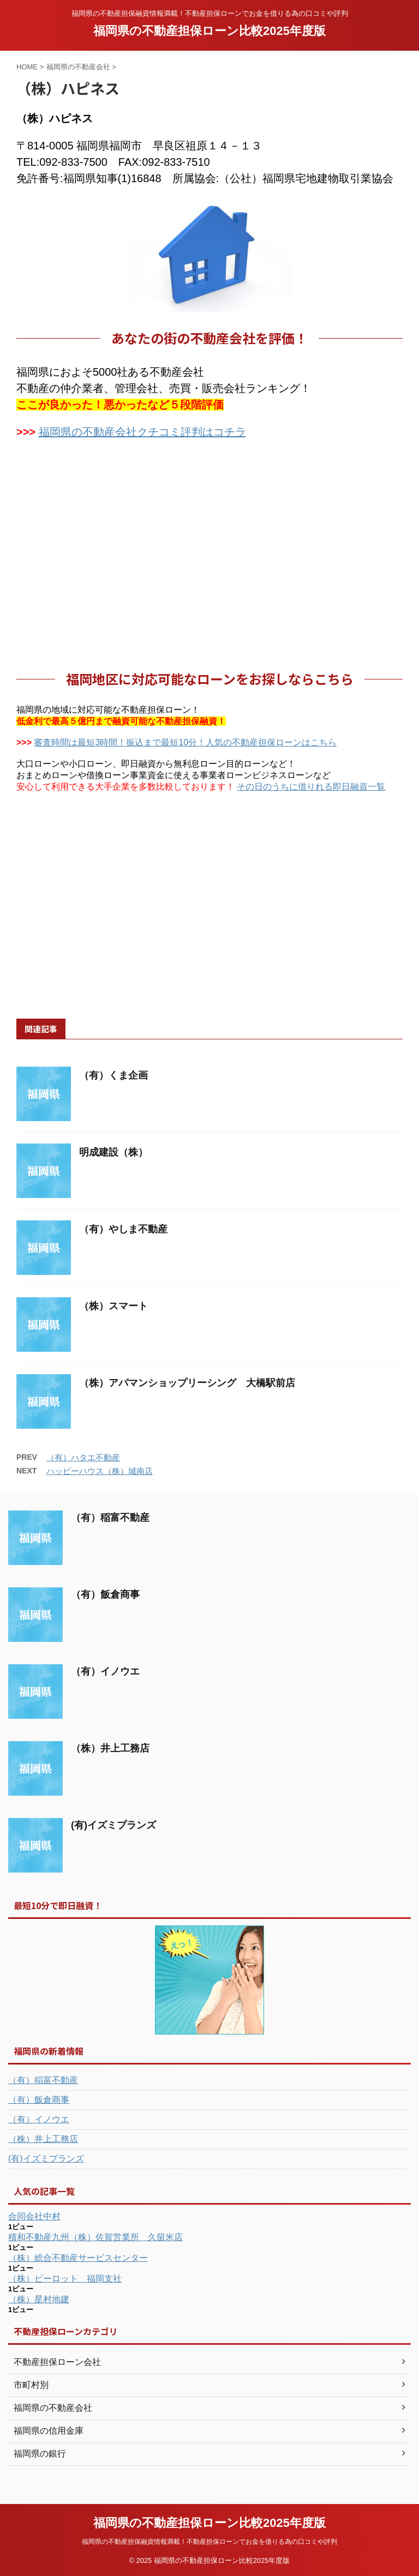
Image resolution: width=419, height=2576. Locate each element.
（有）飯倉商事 (105, 1594)
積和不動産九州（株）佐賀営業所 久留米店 (95, 2237)
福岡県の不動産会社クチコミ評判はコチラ (142, 432)
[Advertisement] (209, 560)
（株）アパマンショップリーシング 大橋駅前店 (187, 1382)
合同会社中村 (34, 2216)
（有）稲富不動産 (110, 1517)
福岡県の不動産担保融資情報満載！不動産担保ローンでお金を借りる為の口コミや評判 (209, 2541)
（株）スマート (113, 1306)
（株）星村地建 (38, 2299)
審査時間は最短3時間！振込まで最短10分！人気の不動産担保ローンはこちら (185, 742)
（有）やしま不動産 (123, 1229)
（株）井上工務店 (110, 1748)
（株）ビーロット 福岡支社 (65, 2278)
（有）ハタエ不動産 (83, 1457)
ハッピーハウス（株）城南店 (99, 1471)
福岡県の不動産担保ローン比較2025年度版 (209, 31)
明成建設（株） (113, 1152)
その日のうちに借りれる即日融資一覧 (311, 786)
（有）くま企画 (113, 1075)
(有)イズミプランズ (113, 1825)
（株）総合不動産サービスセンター (78, 2257)
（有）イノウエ (105, 1671)
